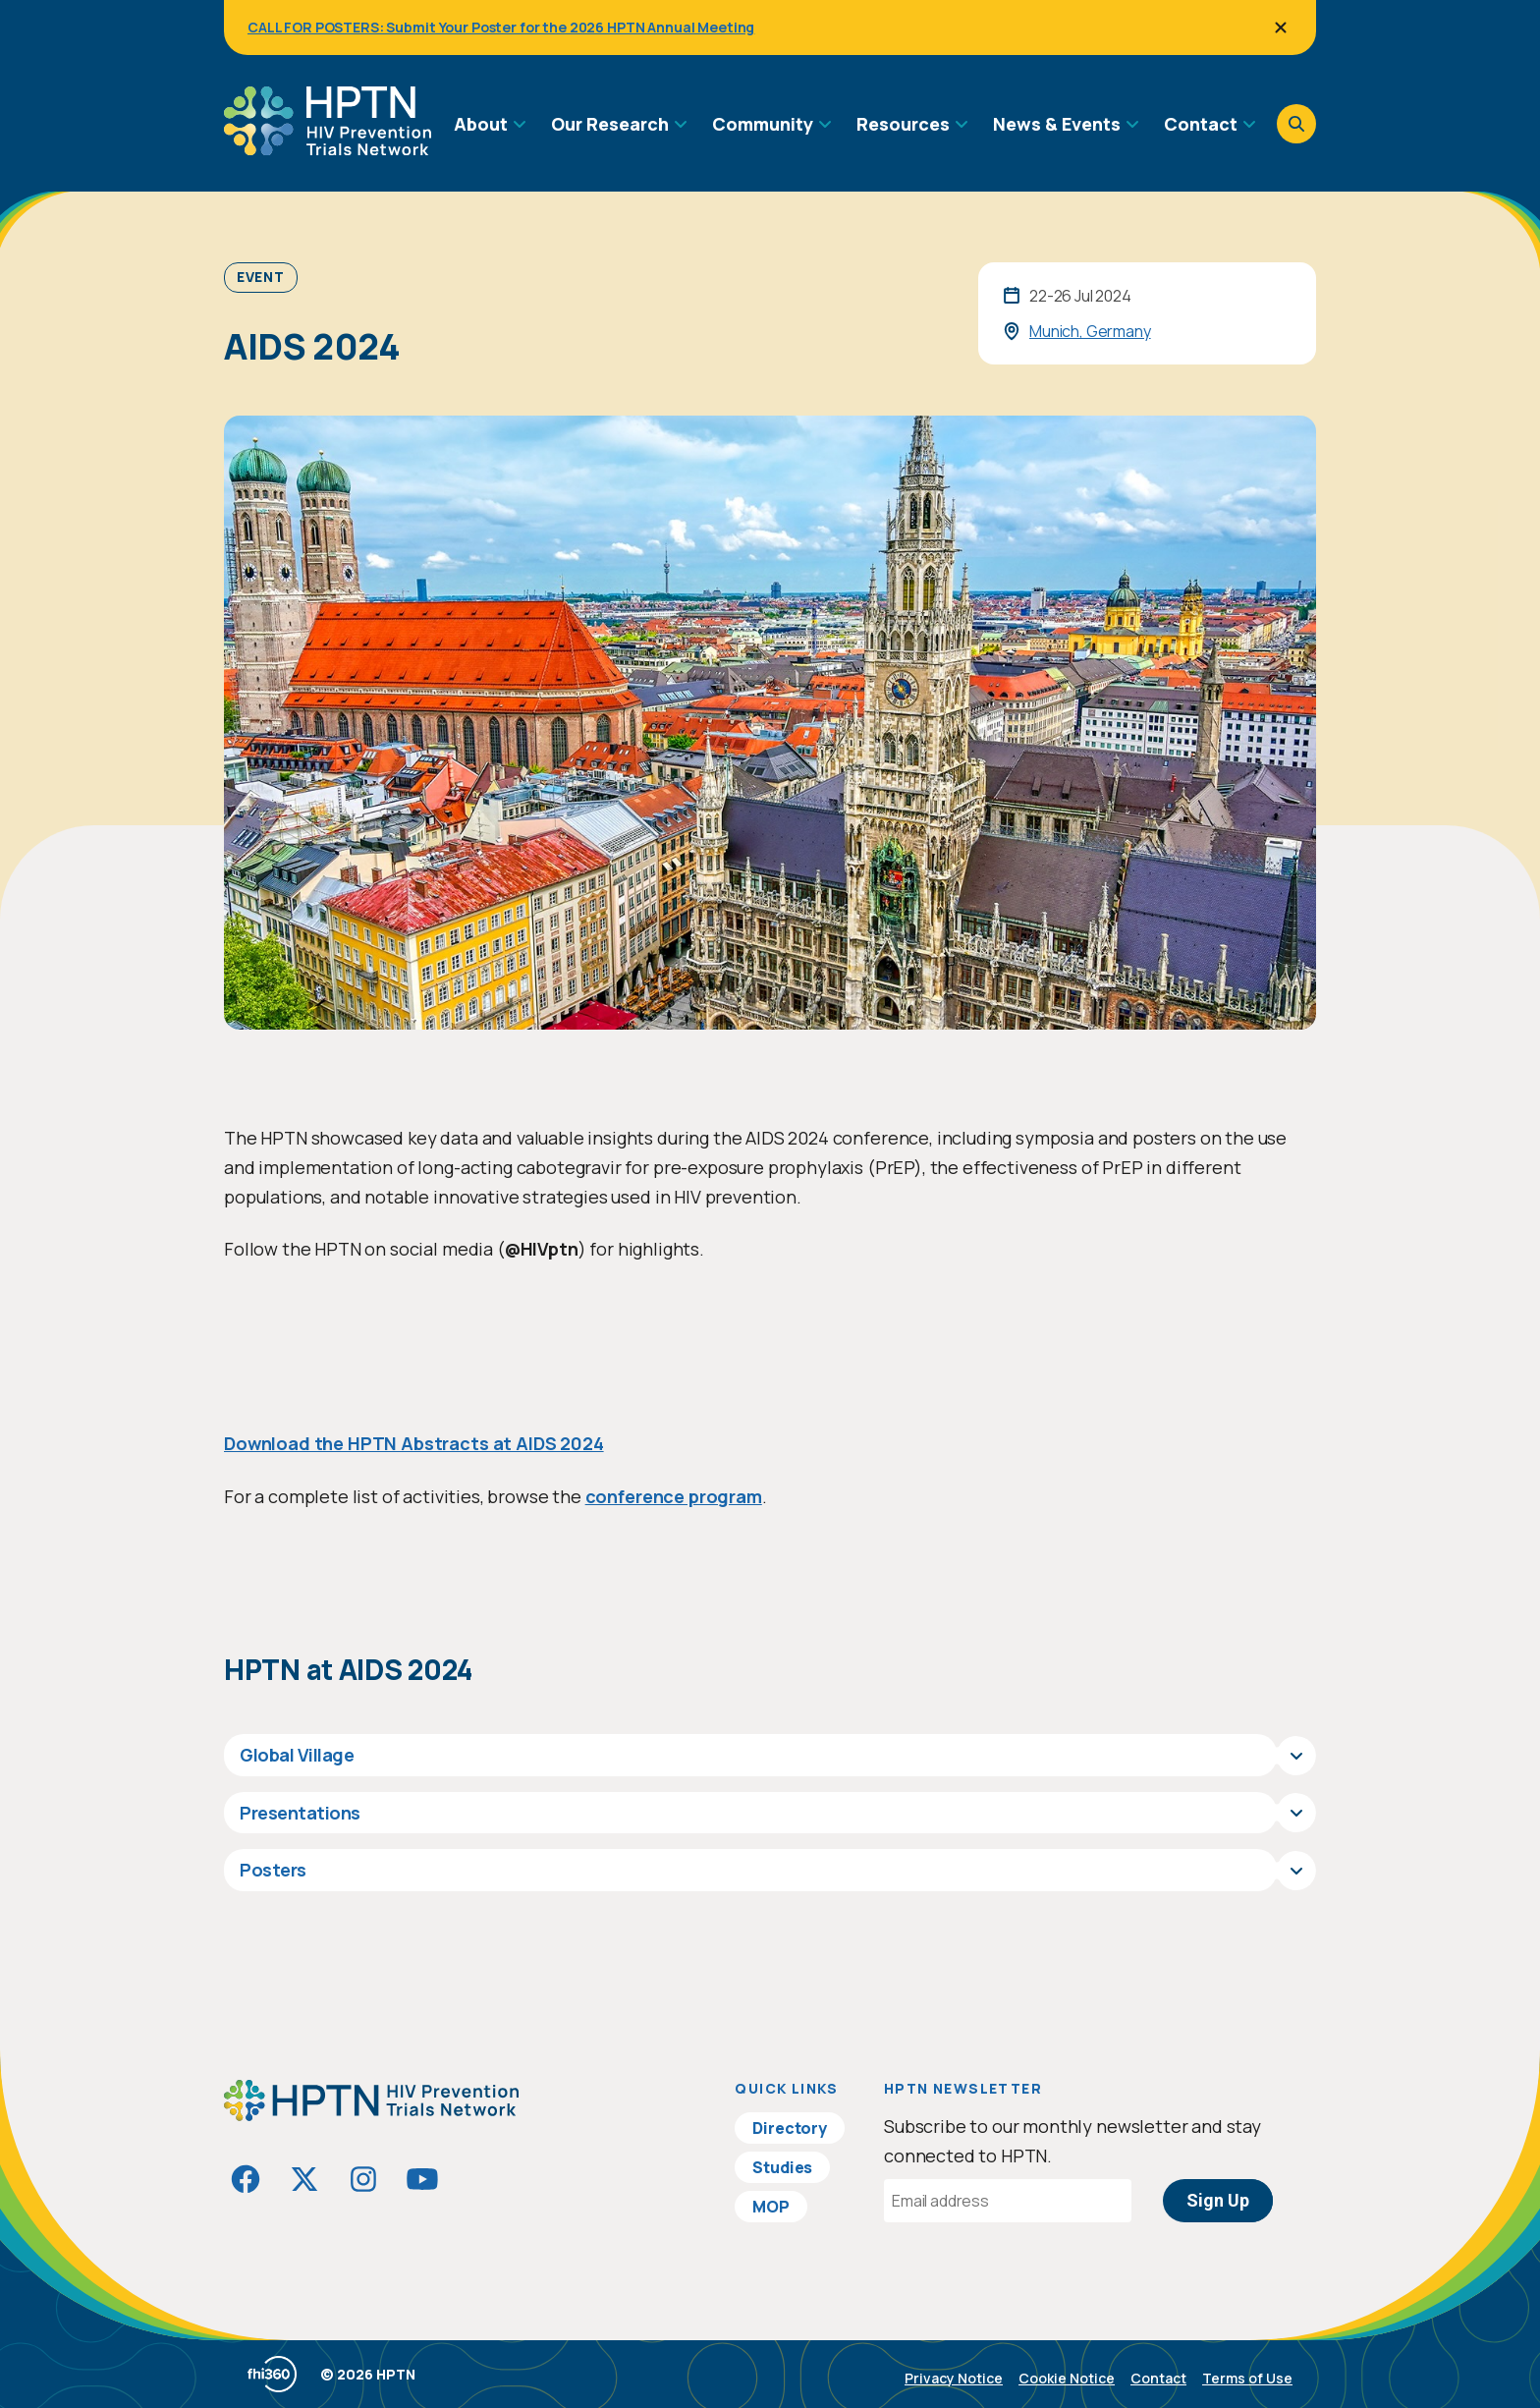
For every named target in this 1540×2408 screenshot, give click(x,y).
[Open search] (1296, 123)
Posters (273, 1869)
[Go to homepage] (327, 148)
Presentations (300, 1812)
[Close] (1280, 27)
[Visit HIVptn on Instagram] (363, 2179)
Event (261, 276)
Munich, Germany (1090, 331)
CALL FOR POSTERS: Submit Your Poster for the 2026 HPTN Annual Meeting (501, 27)
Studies (782, 2167)
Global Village (297, 1754)
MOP (771, 2206)
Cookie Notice (1066, 2378)
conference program (673, 1496)
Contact (1158, 2378)
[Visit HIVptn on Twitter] (304, 2179)
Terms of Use (1247, 2378)
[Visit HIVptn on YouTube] (422, 2179)
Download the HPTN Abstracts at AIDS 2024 (414, 1443)
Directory (789, 2128)
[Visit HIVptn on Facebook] (245, 2179)
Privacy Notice (954, 2378)
